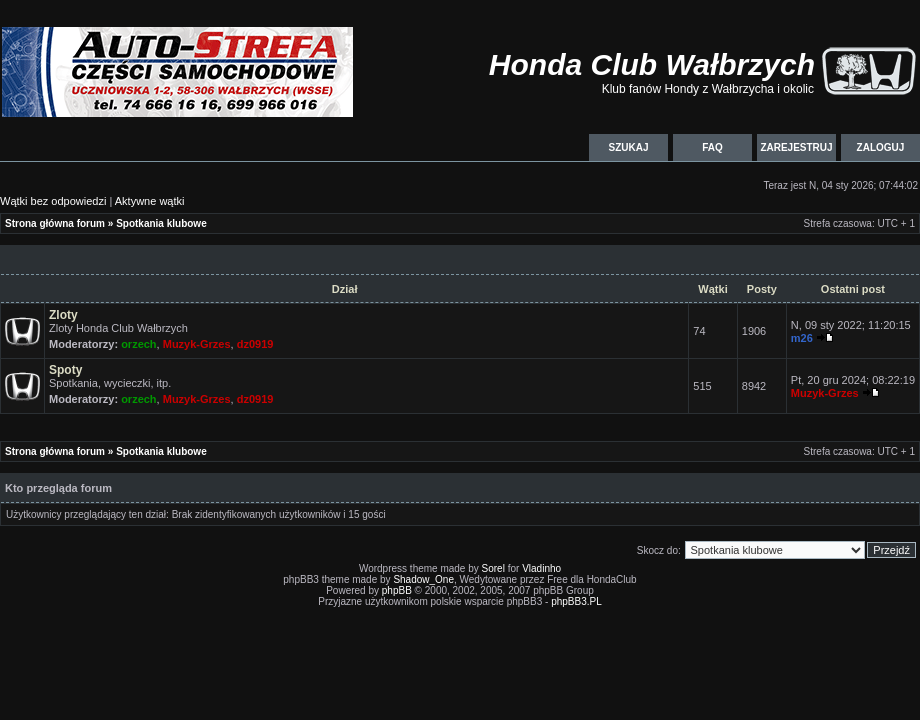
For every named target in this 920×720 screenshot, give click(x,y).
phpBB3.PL (576, 601)
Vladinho (541, 568)
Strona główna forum (55, 223)
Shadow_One (423, 579)
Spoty (65, 370)
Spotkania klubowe (161, 223)
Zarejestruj (796, 147)
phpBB (397, 590)
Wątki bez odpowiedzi (53, 201)
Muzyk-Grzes (197, 344)
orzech (138, 344)
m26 (802, 338)
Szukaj (628, 147)
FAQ (712, 147)
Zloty (63, 315)
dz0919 (255, 344)
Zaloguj (880, 147)
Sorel (493, 568)
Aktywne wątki (150, 201)
